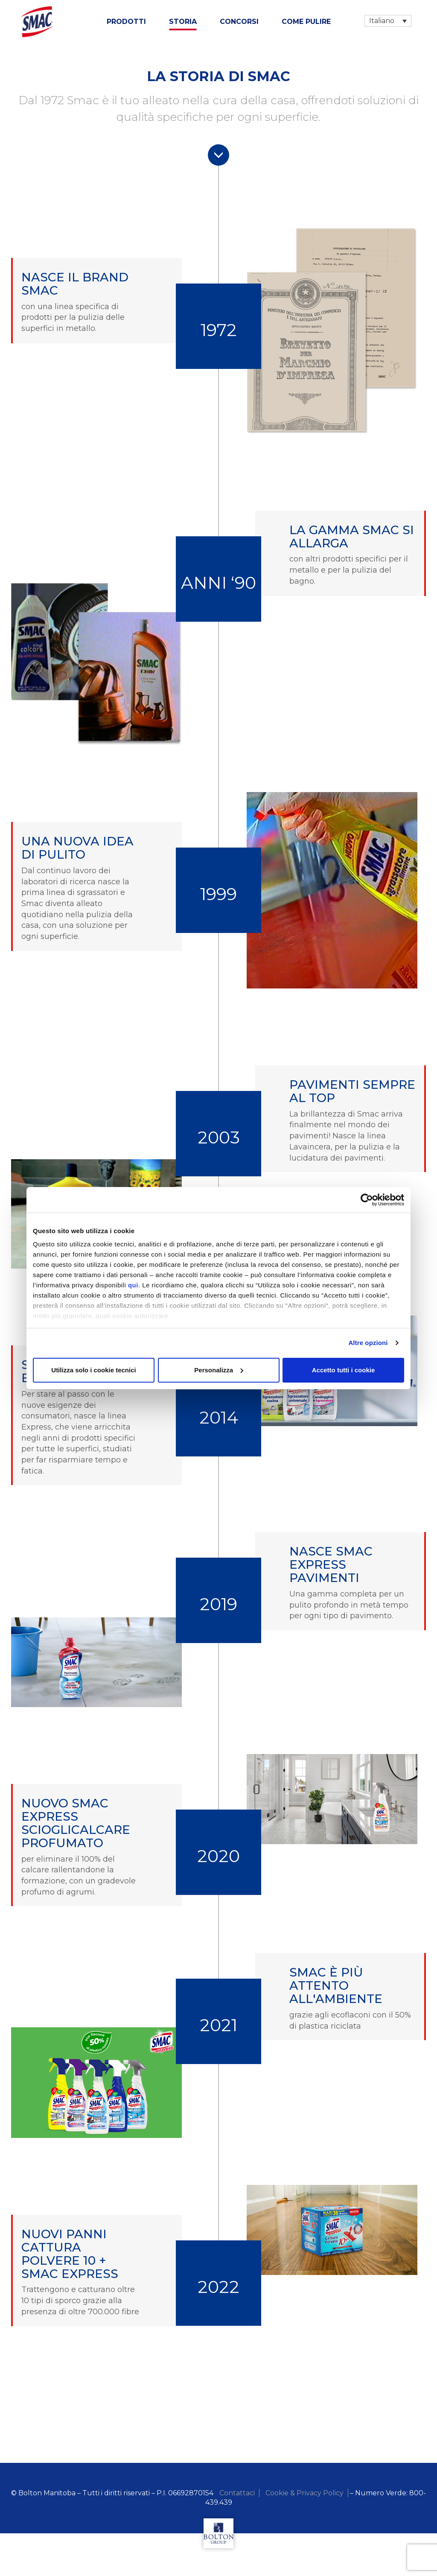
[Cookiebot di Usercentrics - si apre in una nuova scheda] (366, 1199)
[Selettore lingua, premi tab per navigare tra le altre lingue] (387, 21)
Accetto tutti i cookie (343, 1370)
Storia (183, 22)
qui (133, 1285)
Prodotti (126, 22)
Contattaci (237, 2493)
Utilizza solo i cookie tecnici (93, 1370)
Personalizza (218, 1370)
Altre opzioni (367, 1342)
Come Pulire (306, 22)
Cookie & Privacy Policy (304, 2493)
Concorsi (239, 22)
